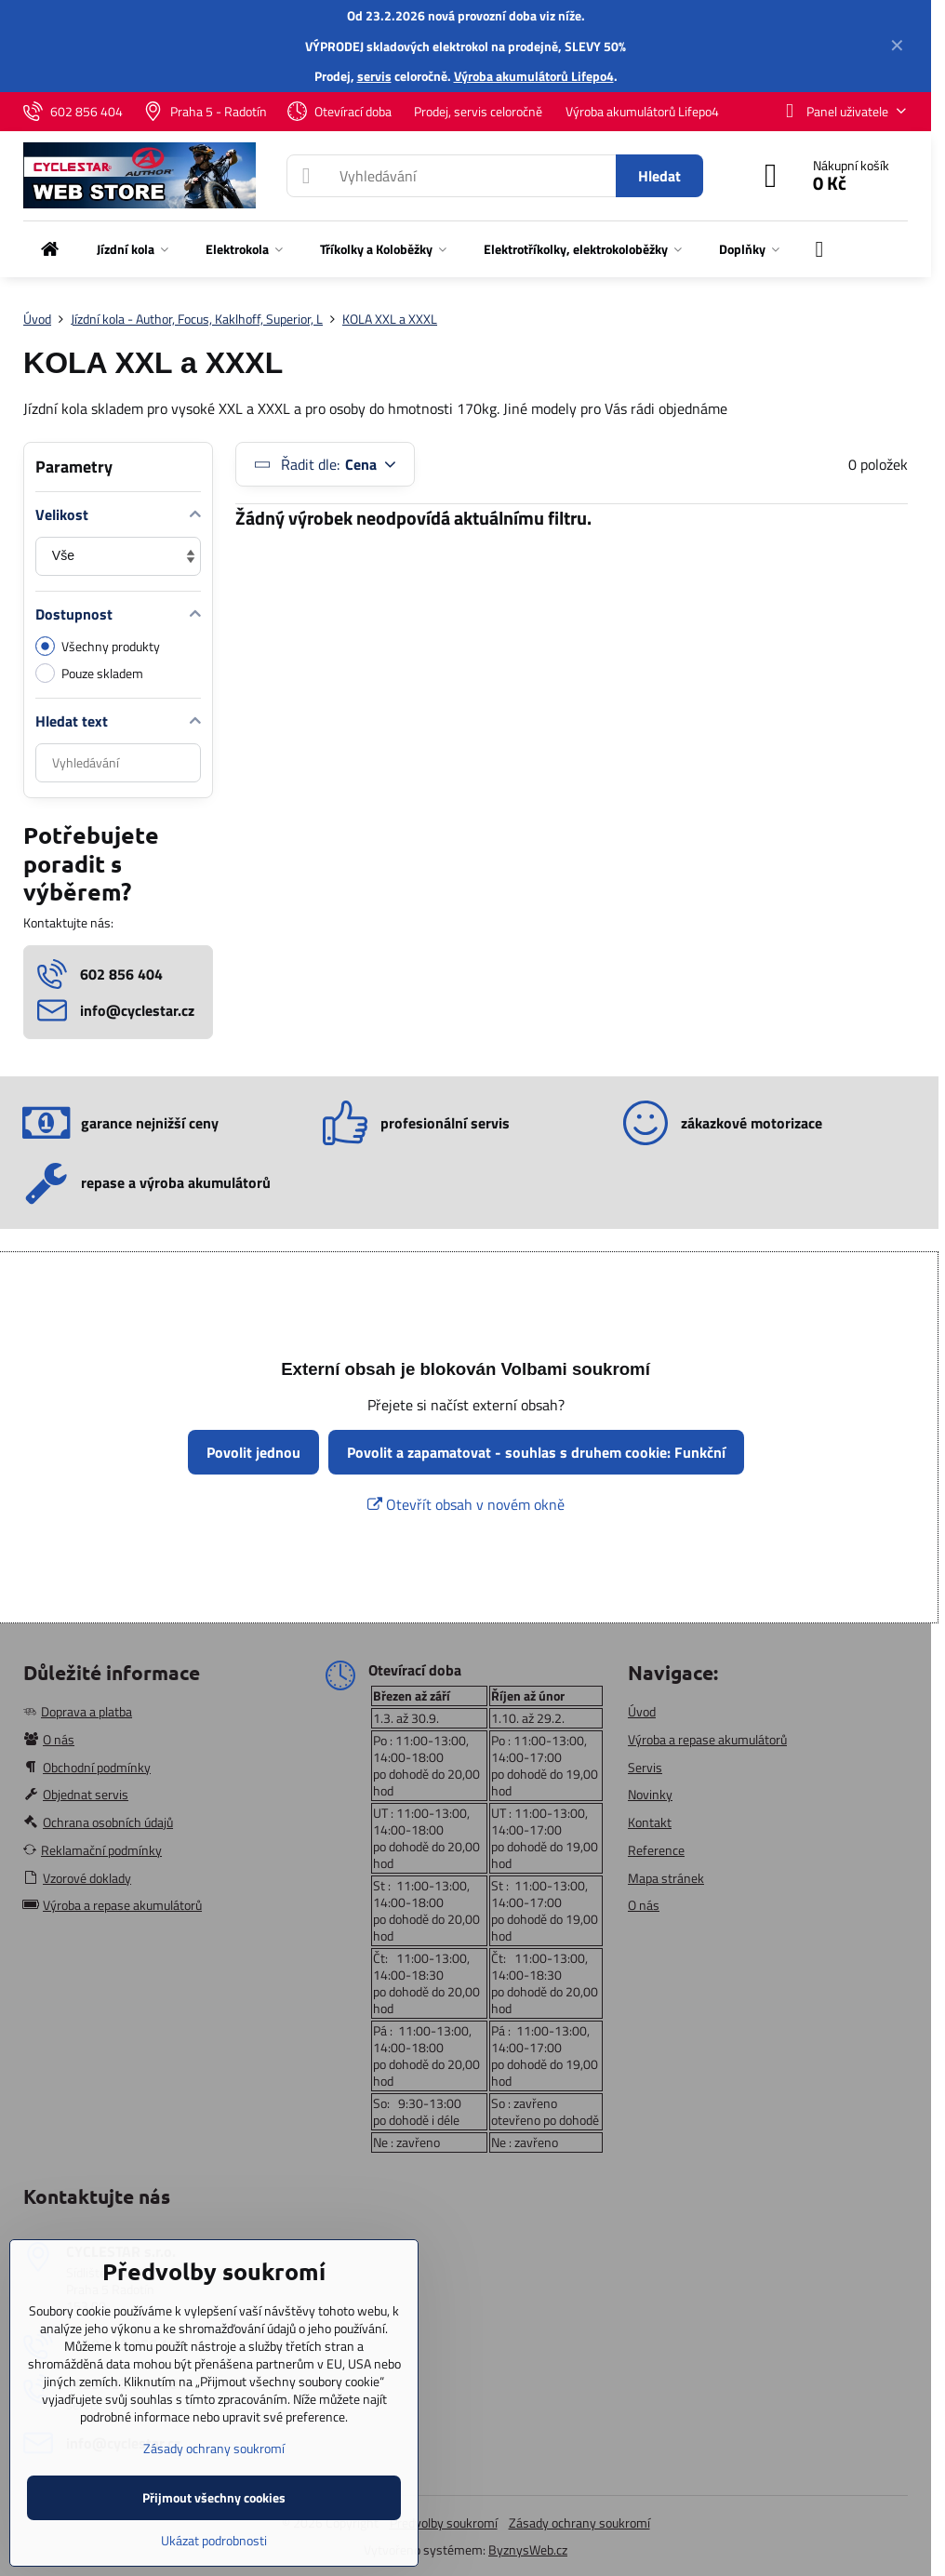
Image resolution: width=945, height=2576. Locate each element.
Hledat (659, 176)
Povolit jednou (253, 1452)
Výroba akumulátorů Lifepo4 (534, 76)
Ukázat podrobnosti (214, 2540)
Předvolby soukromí (444, 2522)
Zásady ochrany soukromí (579, 2522)
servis (374, 76)
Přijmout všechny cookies (214, 2497)
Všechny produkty (97, 646)
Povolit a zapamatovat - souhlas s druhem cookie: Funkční (536, 1452)
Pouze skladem (89, 673)
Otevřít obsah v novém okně (466, 1504)
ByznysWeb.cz (527, 2549)
